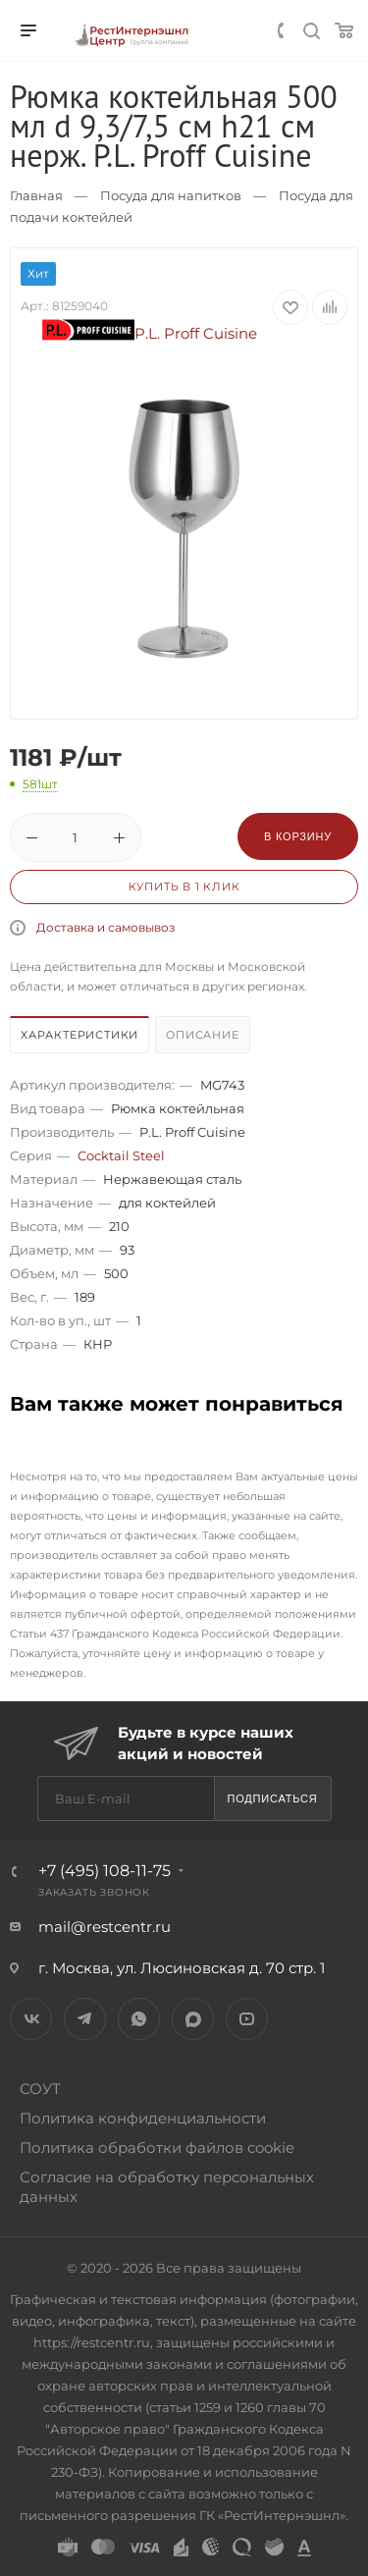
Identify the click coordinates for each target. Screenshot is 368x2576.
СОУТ (40, 2088)
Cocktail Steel (121, 1155)
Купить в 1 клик (184, 886)
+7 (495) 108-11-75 (104, 1870)
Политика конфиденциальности (143, 2118)
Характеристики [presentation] (79, 1035)
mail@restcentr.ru (104, 1926)
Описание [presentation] (202, 1035)
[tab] (80, 1037)
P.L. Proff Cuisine (150, 333)
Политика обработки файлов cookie (157, 2147)
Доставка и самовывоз (105, 927)
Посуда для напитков (170, 195)
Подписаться (272, 1798)
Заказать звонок (94, 1892)
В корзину (298, 836)
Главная (36, 195)
